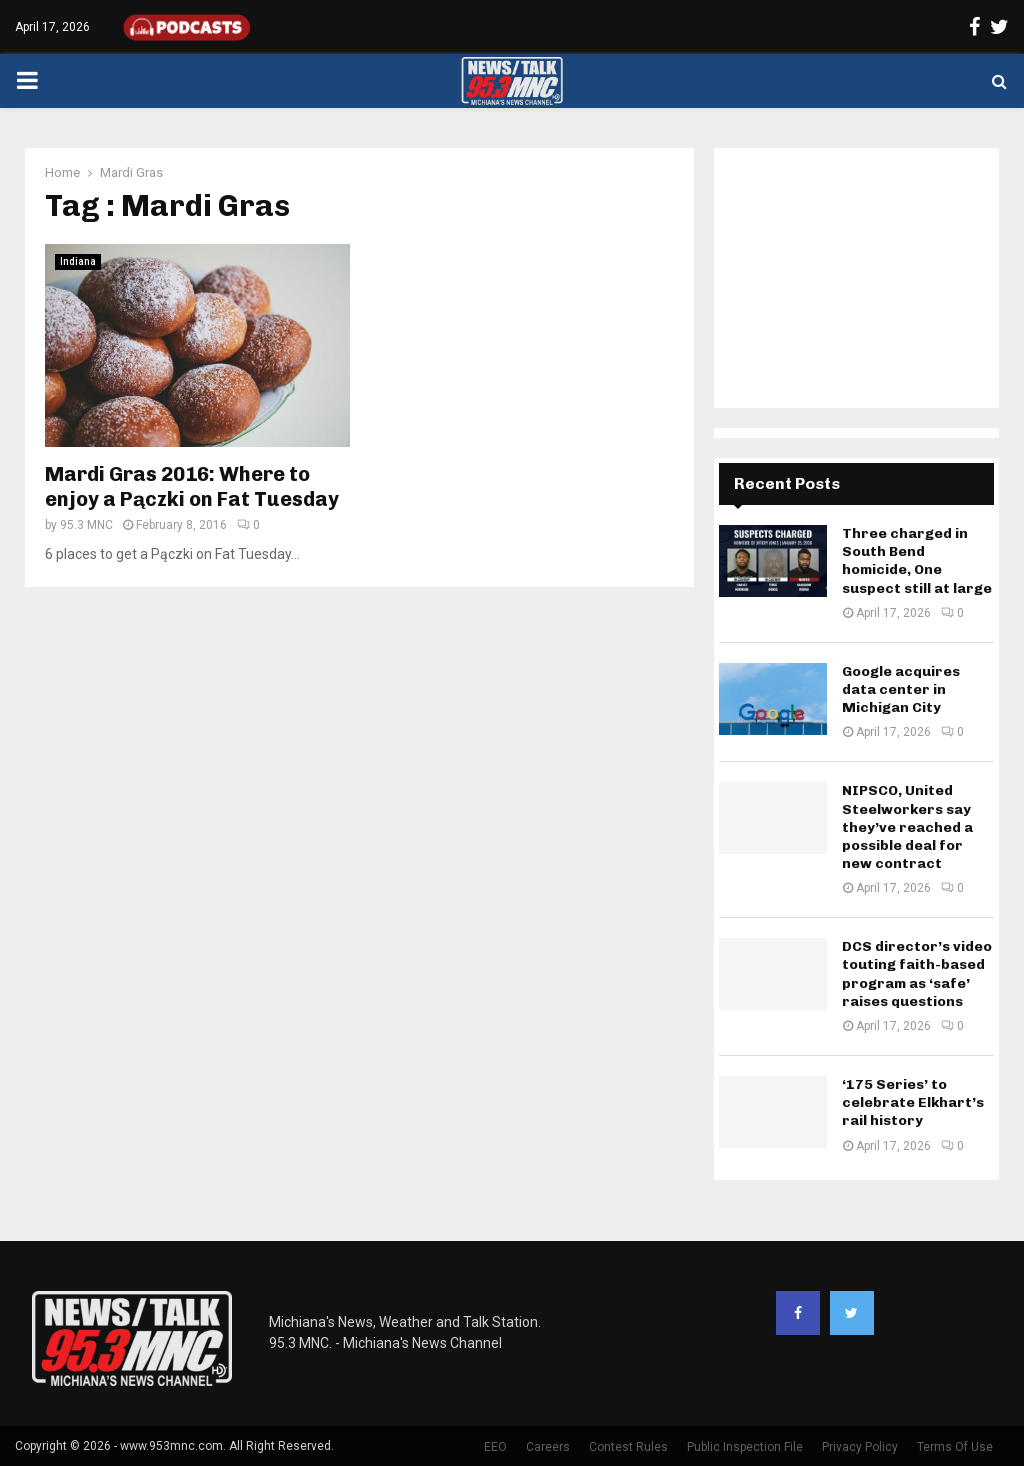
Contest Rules (628, 1447)
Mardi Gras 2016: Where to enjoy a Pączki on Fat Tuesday (192, 486)
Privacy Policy (860, 1447)
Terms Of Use (955, 1447)
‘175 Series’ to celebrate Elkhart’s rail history (913, 1102)
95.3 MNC (86, 525)
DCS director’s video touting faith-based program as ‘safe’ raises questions (917, 974)
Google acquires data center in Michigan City (901, 689)
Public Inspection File (745, 1447)
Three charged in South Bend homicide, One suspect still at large (917, 561)
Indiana (78, 261)
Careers (548, 1447)
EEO (495, 1447)
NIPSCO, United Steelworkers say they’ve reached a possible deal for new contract (907, 827)
